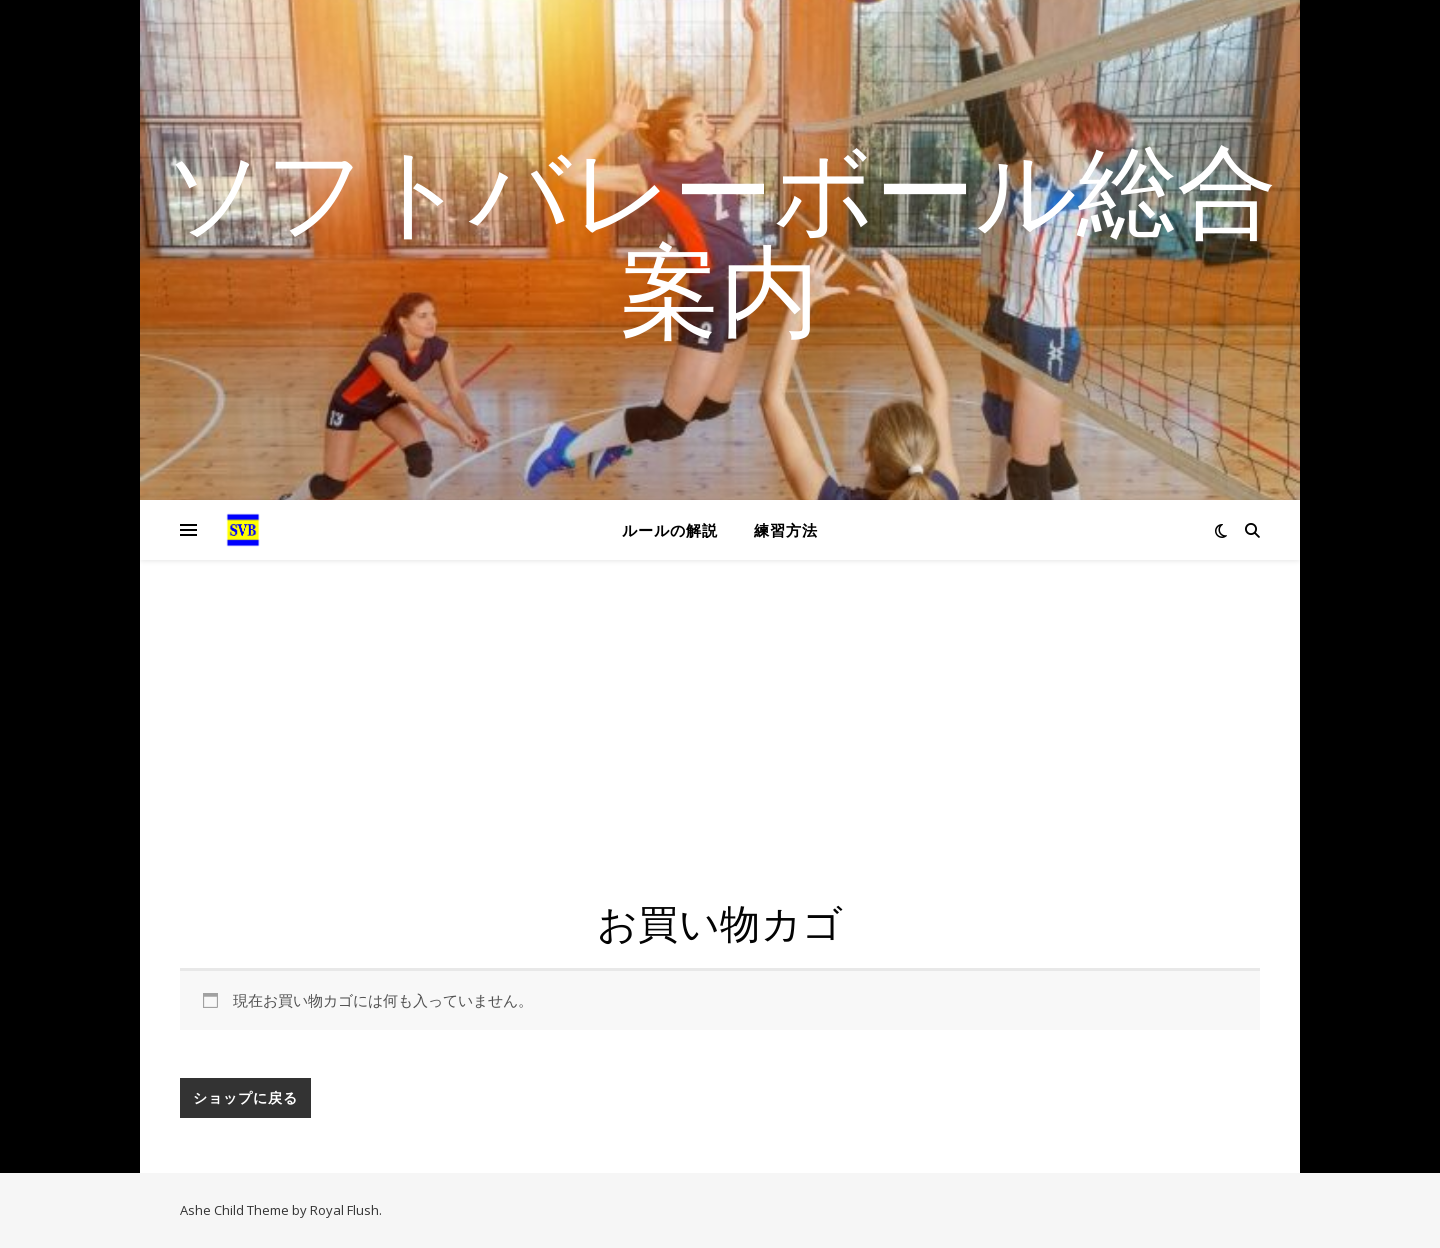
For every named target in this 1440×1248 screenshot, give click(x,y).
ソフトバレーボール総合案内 (720, 238)
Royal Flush (344, 1210)
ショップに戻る (245, 1097)
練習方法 (786, 530)
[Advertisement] (720, 750)
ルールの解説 (670, 530)
